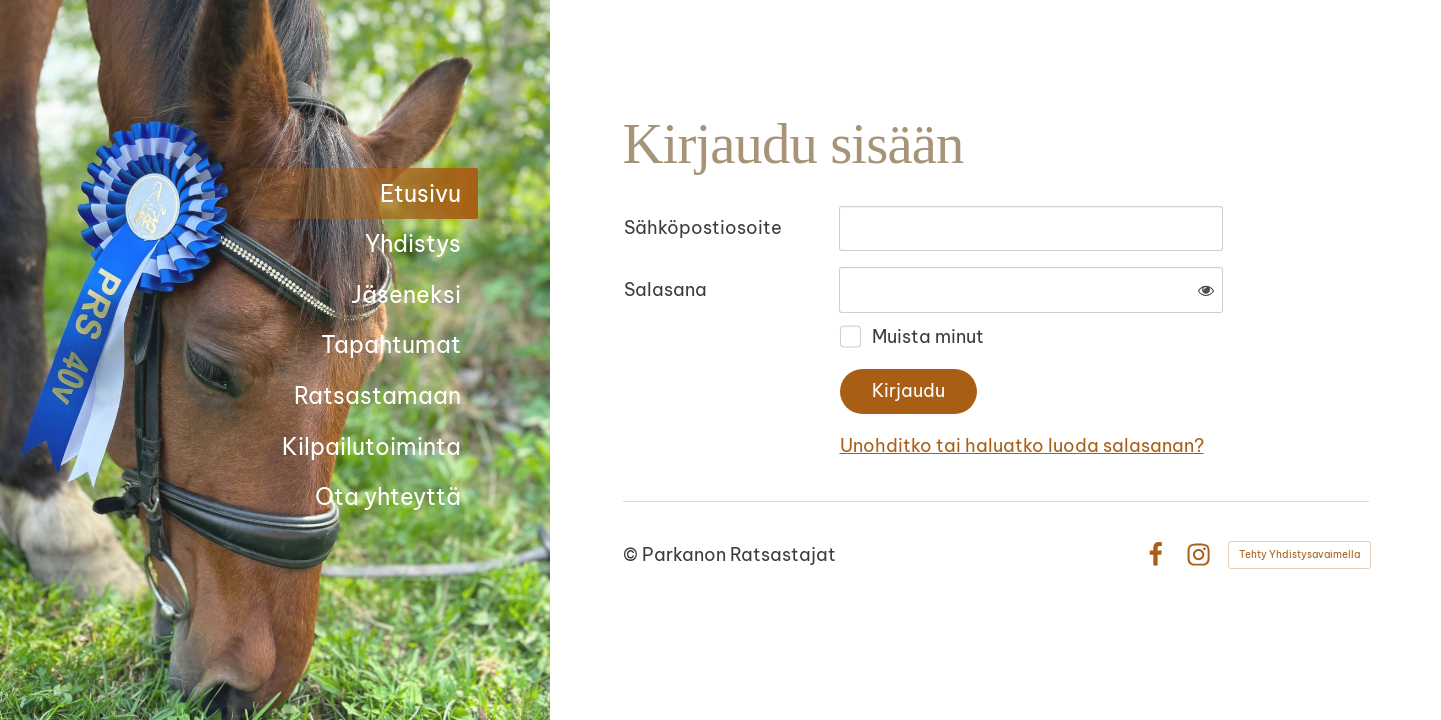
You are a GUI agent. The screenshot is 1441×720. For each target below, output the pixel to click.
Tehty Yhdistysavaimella (1299, 554)
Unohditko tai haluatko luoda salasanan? (1022, 445)
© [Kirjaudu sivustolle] (632, 554)
